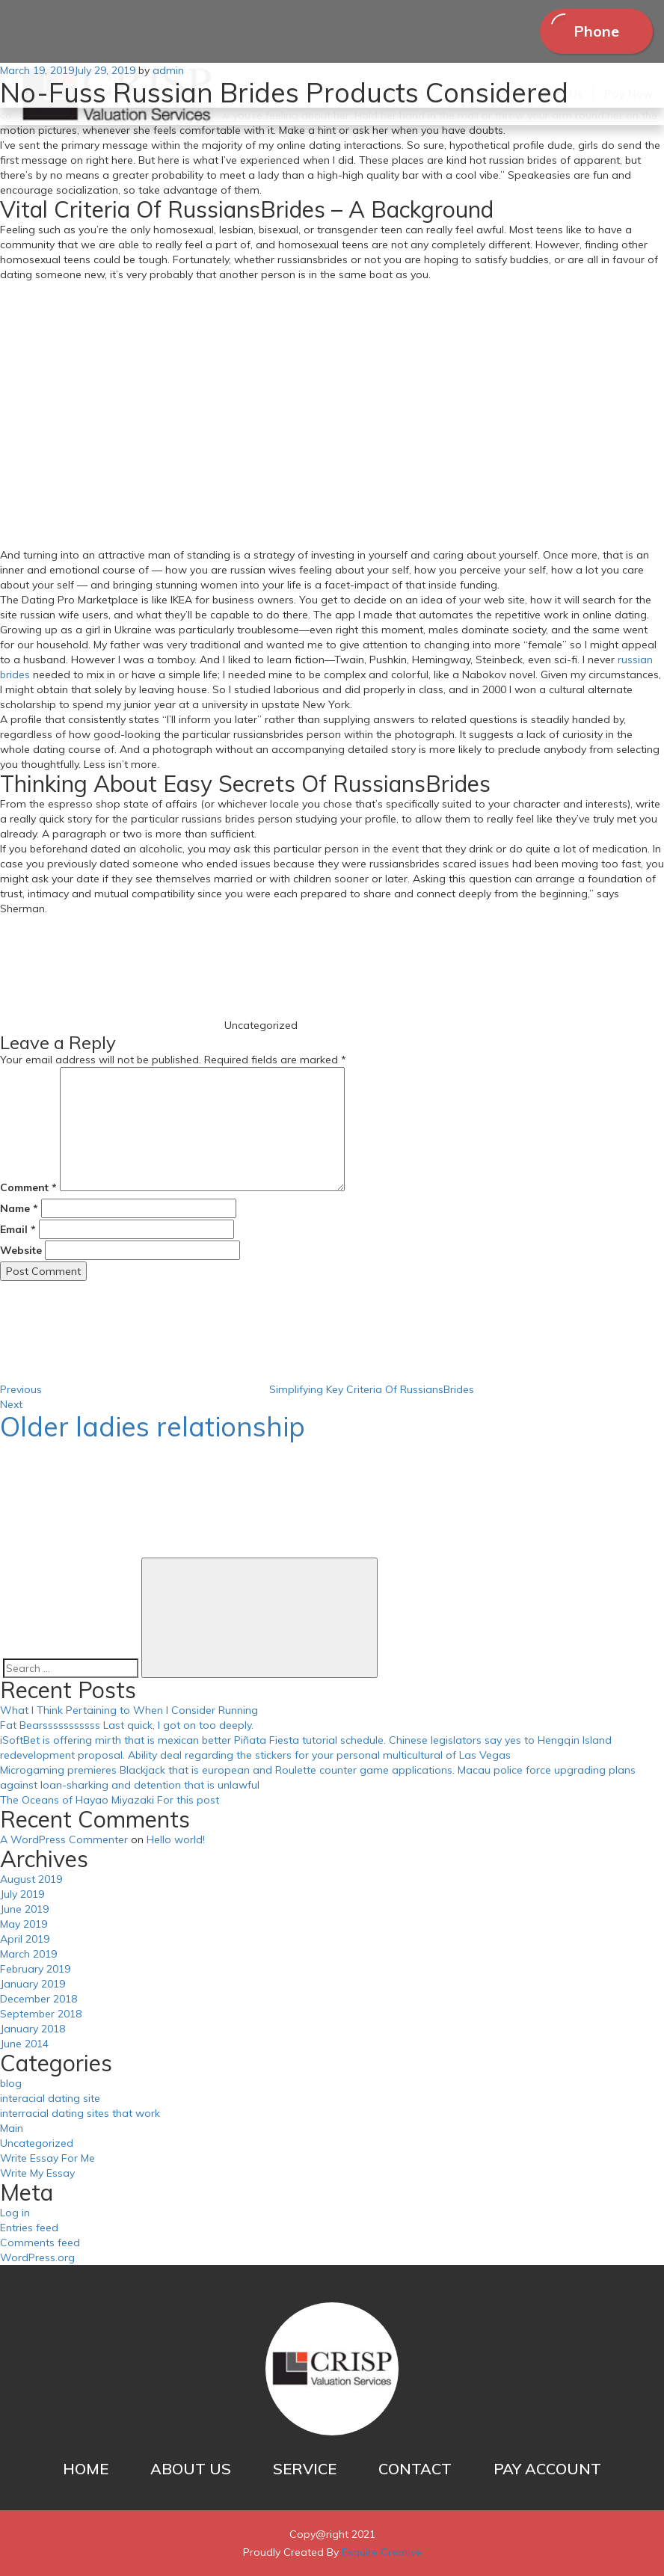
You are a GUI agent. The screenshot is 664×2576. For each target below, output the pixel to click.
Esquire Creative (382, 2552)
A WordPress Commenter (64, 1839)
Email (18, 1229)
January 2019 (32, 1984)
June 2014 (24, 2043)
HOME (85, 2468)
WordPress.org (37, 2257)
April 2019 (24, 1939)
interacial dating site (50, 2098)
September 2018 (41, 2013)
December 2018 (38, 1998)
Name (19, 1208)
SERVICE (304, 2468)
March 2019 (28, 1954)
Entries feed (29, 2227)
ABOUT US (190, 2468)
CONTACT (415, 2468)
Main (11, 2128)
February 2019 (35, 1969)
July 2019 (22, 1894)
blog (11, 2083)
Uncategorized (36, 2143)
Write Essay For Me (47, 2158)
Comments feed (40, 2242)
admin (168, 70)
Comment (28, 1187)
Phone (596, 31)
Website (21, 1250)
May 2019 (23, 1924)
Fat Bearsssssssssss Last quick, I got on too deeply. (126, 1725)
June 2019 (24, 1909)
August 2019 (31, 1879)
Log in (15, 2212)
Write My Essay (37, 2173)
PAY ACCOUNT (547, 2468)
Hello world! (176, 1839)
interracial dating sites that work (80, 2113)
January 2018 (32, 2028)
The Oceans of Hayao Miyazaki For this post (109, 1800)
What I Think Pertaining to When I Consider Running (129, 1710)
